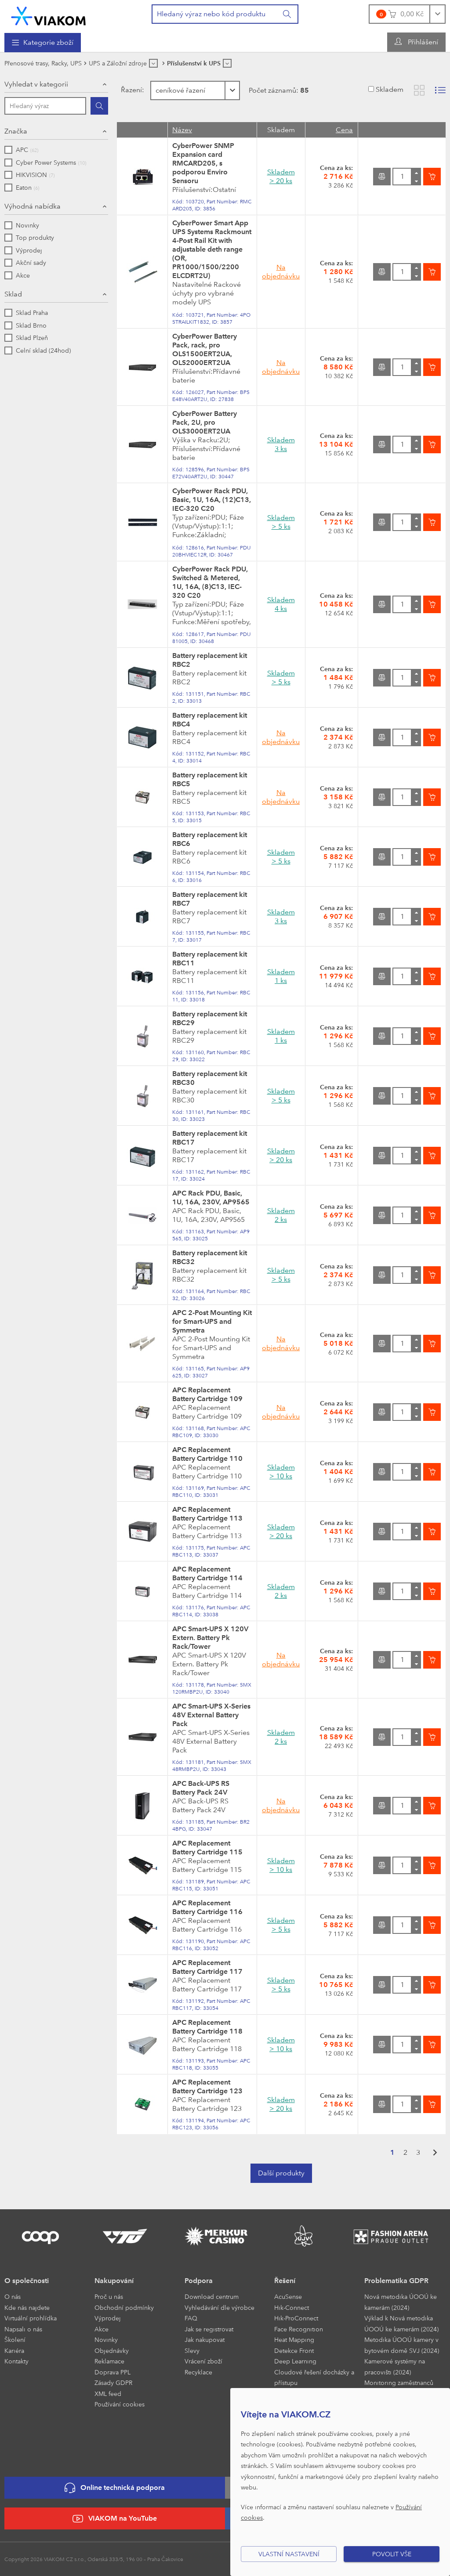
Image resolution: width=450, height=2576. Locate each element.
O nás (12, 2296)
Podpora (199, 2280)
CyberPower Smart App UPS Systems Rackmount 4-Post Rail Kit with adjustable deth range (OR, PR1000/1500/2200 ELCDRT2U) (211, 249)
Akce (101, 2329)
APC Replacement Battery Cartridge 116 (207, 1907)
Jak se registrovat (209, 2329)
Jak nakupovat (205, 2339)
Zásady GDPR (113, 2382)
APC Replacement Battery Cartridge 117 (207, 1967)
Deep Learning (295, 2361)
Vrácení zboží (203, 2361)
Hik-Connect (291, 2307)
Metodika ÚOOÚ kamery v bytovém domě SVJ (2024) (401, 2345)
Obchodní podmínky (124, 2307)
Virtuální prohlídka (30, 2318)
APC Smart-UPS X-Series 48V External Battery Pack (211, 1715)
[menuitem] (42, 42)
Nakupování (114, 2280)
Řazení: (132, 90)
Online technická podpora (115, 2487)
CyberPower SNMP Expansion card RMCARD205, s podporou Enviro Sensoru (203, 163)
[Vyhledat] (287, 14)
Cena (344, 130)
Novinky (106, 2339)
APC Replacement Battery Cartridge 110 (207, 1454)
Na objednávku (281, 271)
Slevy (192, 2350)
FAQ (191, 2318)
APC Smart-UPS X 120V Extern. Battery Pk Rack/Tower (210, 1638)
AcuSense (288, 2296)
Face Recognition (298, 2329)
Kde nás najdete (27, 2307)
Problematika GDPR (396, 2280)
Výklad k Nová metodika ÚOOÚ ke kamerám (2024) (401, 2323)
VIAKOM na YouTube (115, 2518)
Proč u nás (108, 2296)
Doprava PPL (112, 2372)
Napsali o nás (23, 2329)
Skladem (389, 89)
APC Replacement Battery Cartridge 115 (207, 1847)
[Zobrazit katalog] (419, 90)
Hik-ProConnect (296, 2318)
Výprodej (107, 2318)
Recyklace (198, 2372)
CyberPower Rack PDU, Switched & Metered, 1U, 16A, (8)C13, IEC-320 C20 (210, 582)
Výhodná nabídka (32, 206)
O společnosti (26, 2280)
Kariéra (14, 2350)
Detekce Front (294, 2350)
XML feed (107, 2393)
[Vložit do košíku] (432, 176)
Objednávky (111, 2350)
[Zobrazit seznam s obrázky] (440, 90)
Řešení (284, 2280)
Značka (15, 131)
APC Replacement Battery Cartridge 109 (207, 1394)
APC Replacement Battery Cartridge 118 (207, 2026)
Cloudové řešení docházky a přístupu (314, 2377)
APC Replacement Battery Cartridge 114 (207, 1573)
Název (182, 130)
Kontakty (16, 2361)
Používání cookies (119, 2404)
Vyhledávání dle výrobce (219, 2307)
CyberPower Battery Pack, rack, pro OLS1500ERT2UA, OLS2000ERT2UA (204, 349)
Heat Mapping (294, 2339)
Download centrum (212, 2296)
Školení (14, 2339)
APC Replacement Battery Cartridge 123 (207, 2086)
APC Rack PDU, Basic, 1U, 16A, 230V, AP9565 (211, 1197)
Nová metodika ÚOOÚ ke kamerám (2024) (400, 2302)
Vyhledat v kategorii (36, 84)
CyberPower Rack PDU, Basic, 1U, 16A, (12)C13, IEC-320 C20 (211, 500)
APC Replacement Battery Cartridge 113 (207, 1513)
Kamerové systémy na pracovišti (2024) (394, 2366)
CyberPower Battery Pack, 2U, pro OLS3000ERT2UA (204, 422)
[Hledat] (99, 106)
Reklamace (109, 2361)
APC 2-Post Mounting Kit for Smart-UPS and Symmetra (212, 1321)
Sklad (13, 294)
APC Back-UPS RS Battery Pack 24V (200, 1787)
